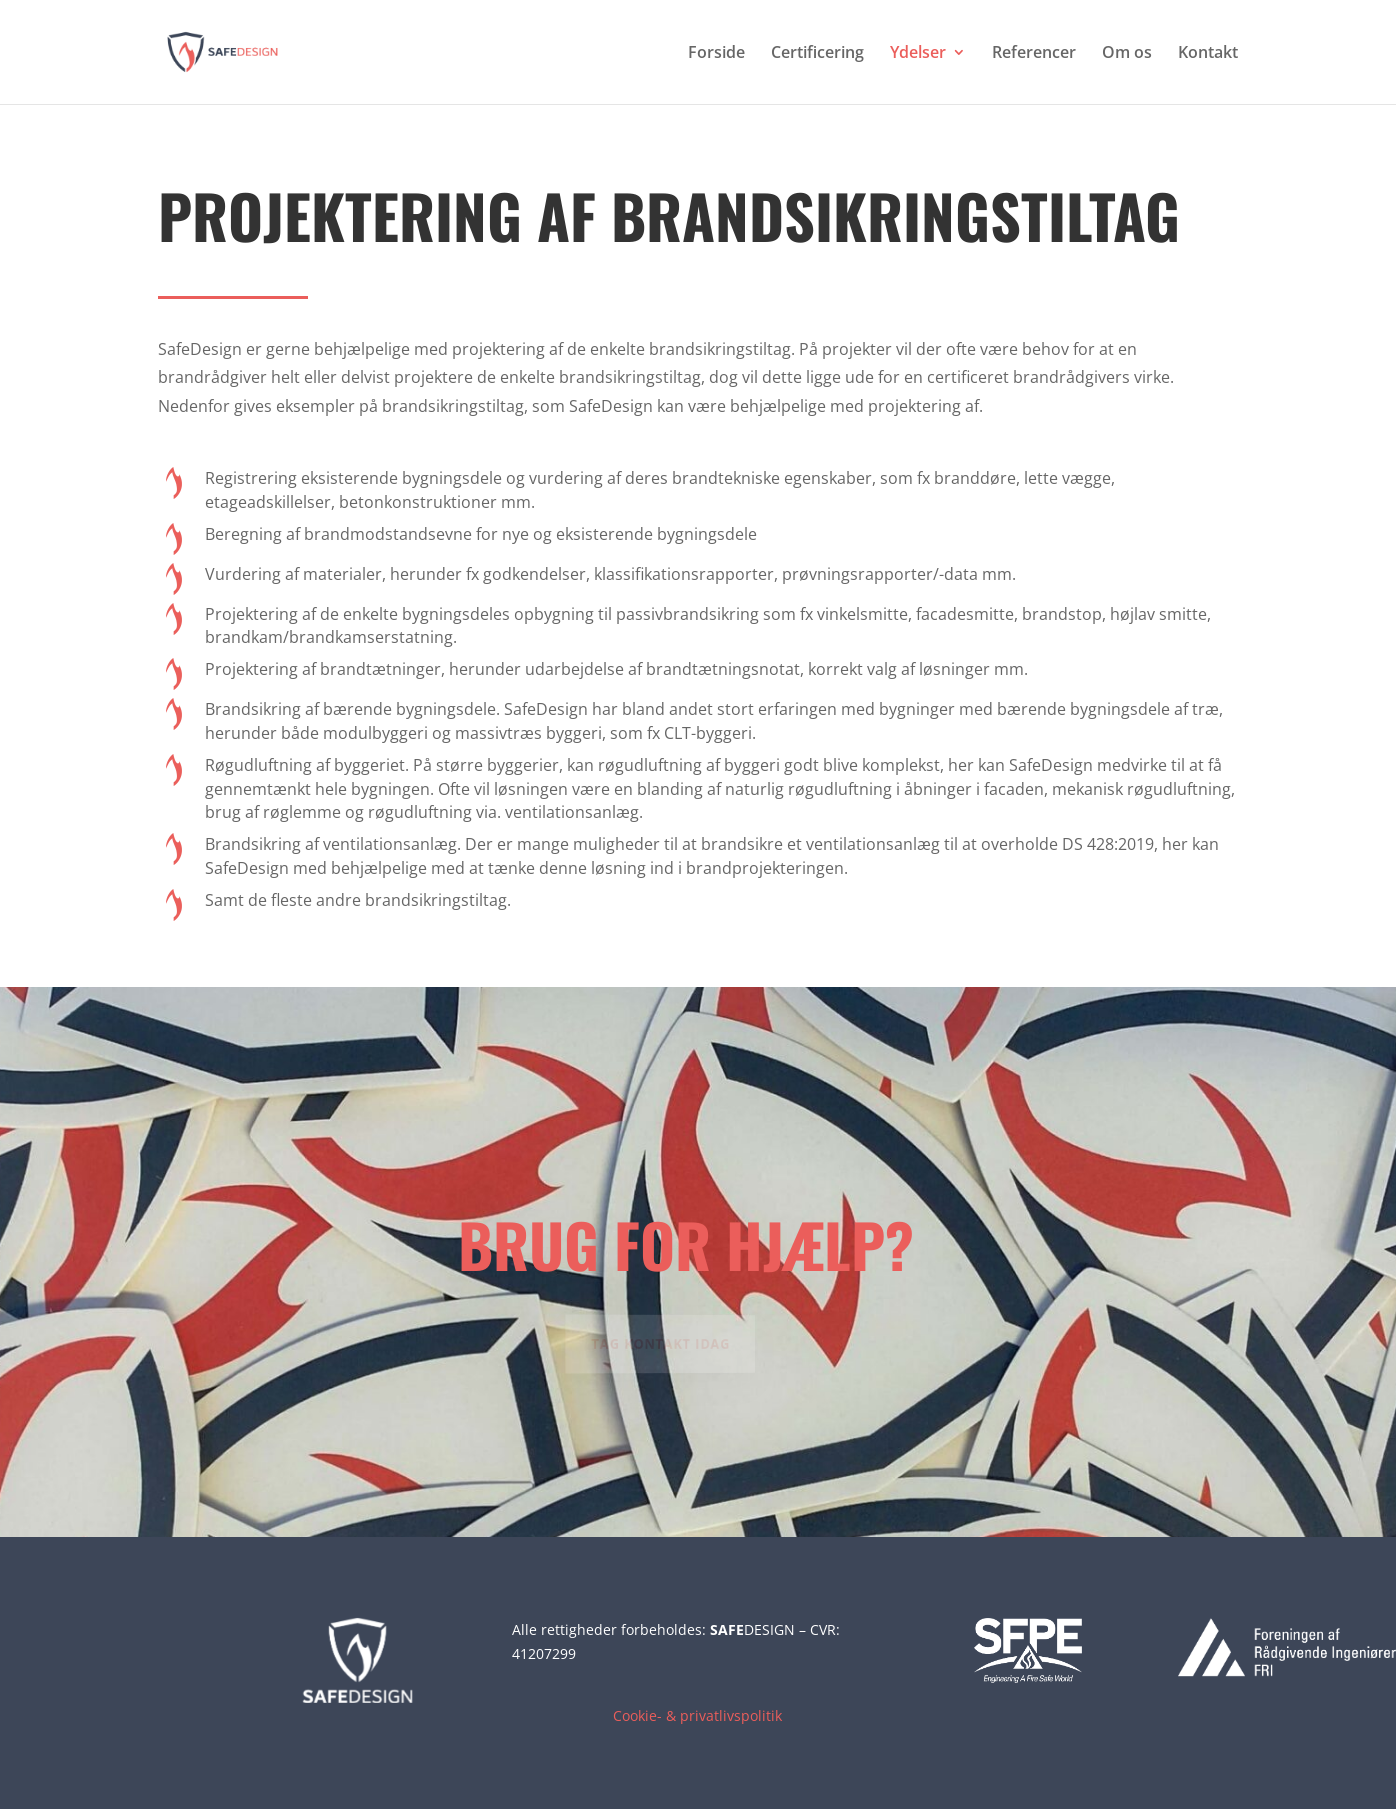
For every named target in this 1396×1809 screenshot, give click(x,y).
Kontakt (1208, 54)
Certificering (817, 54)
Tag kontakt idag (655, 1343)
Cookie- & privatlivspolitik (697, 1715)
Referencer (1034, 54)
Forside (716, 54)
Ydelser (918, 54)
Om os (1127, 54)
